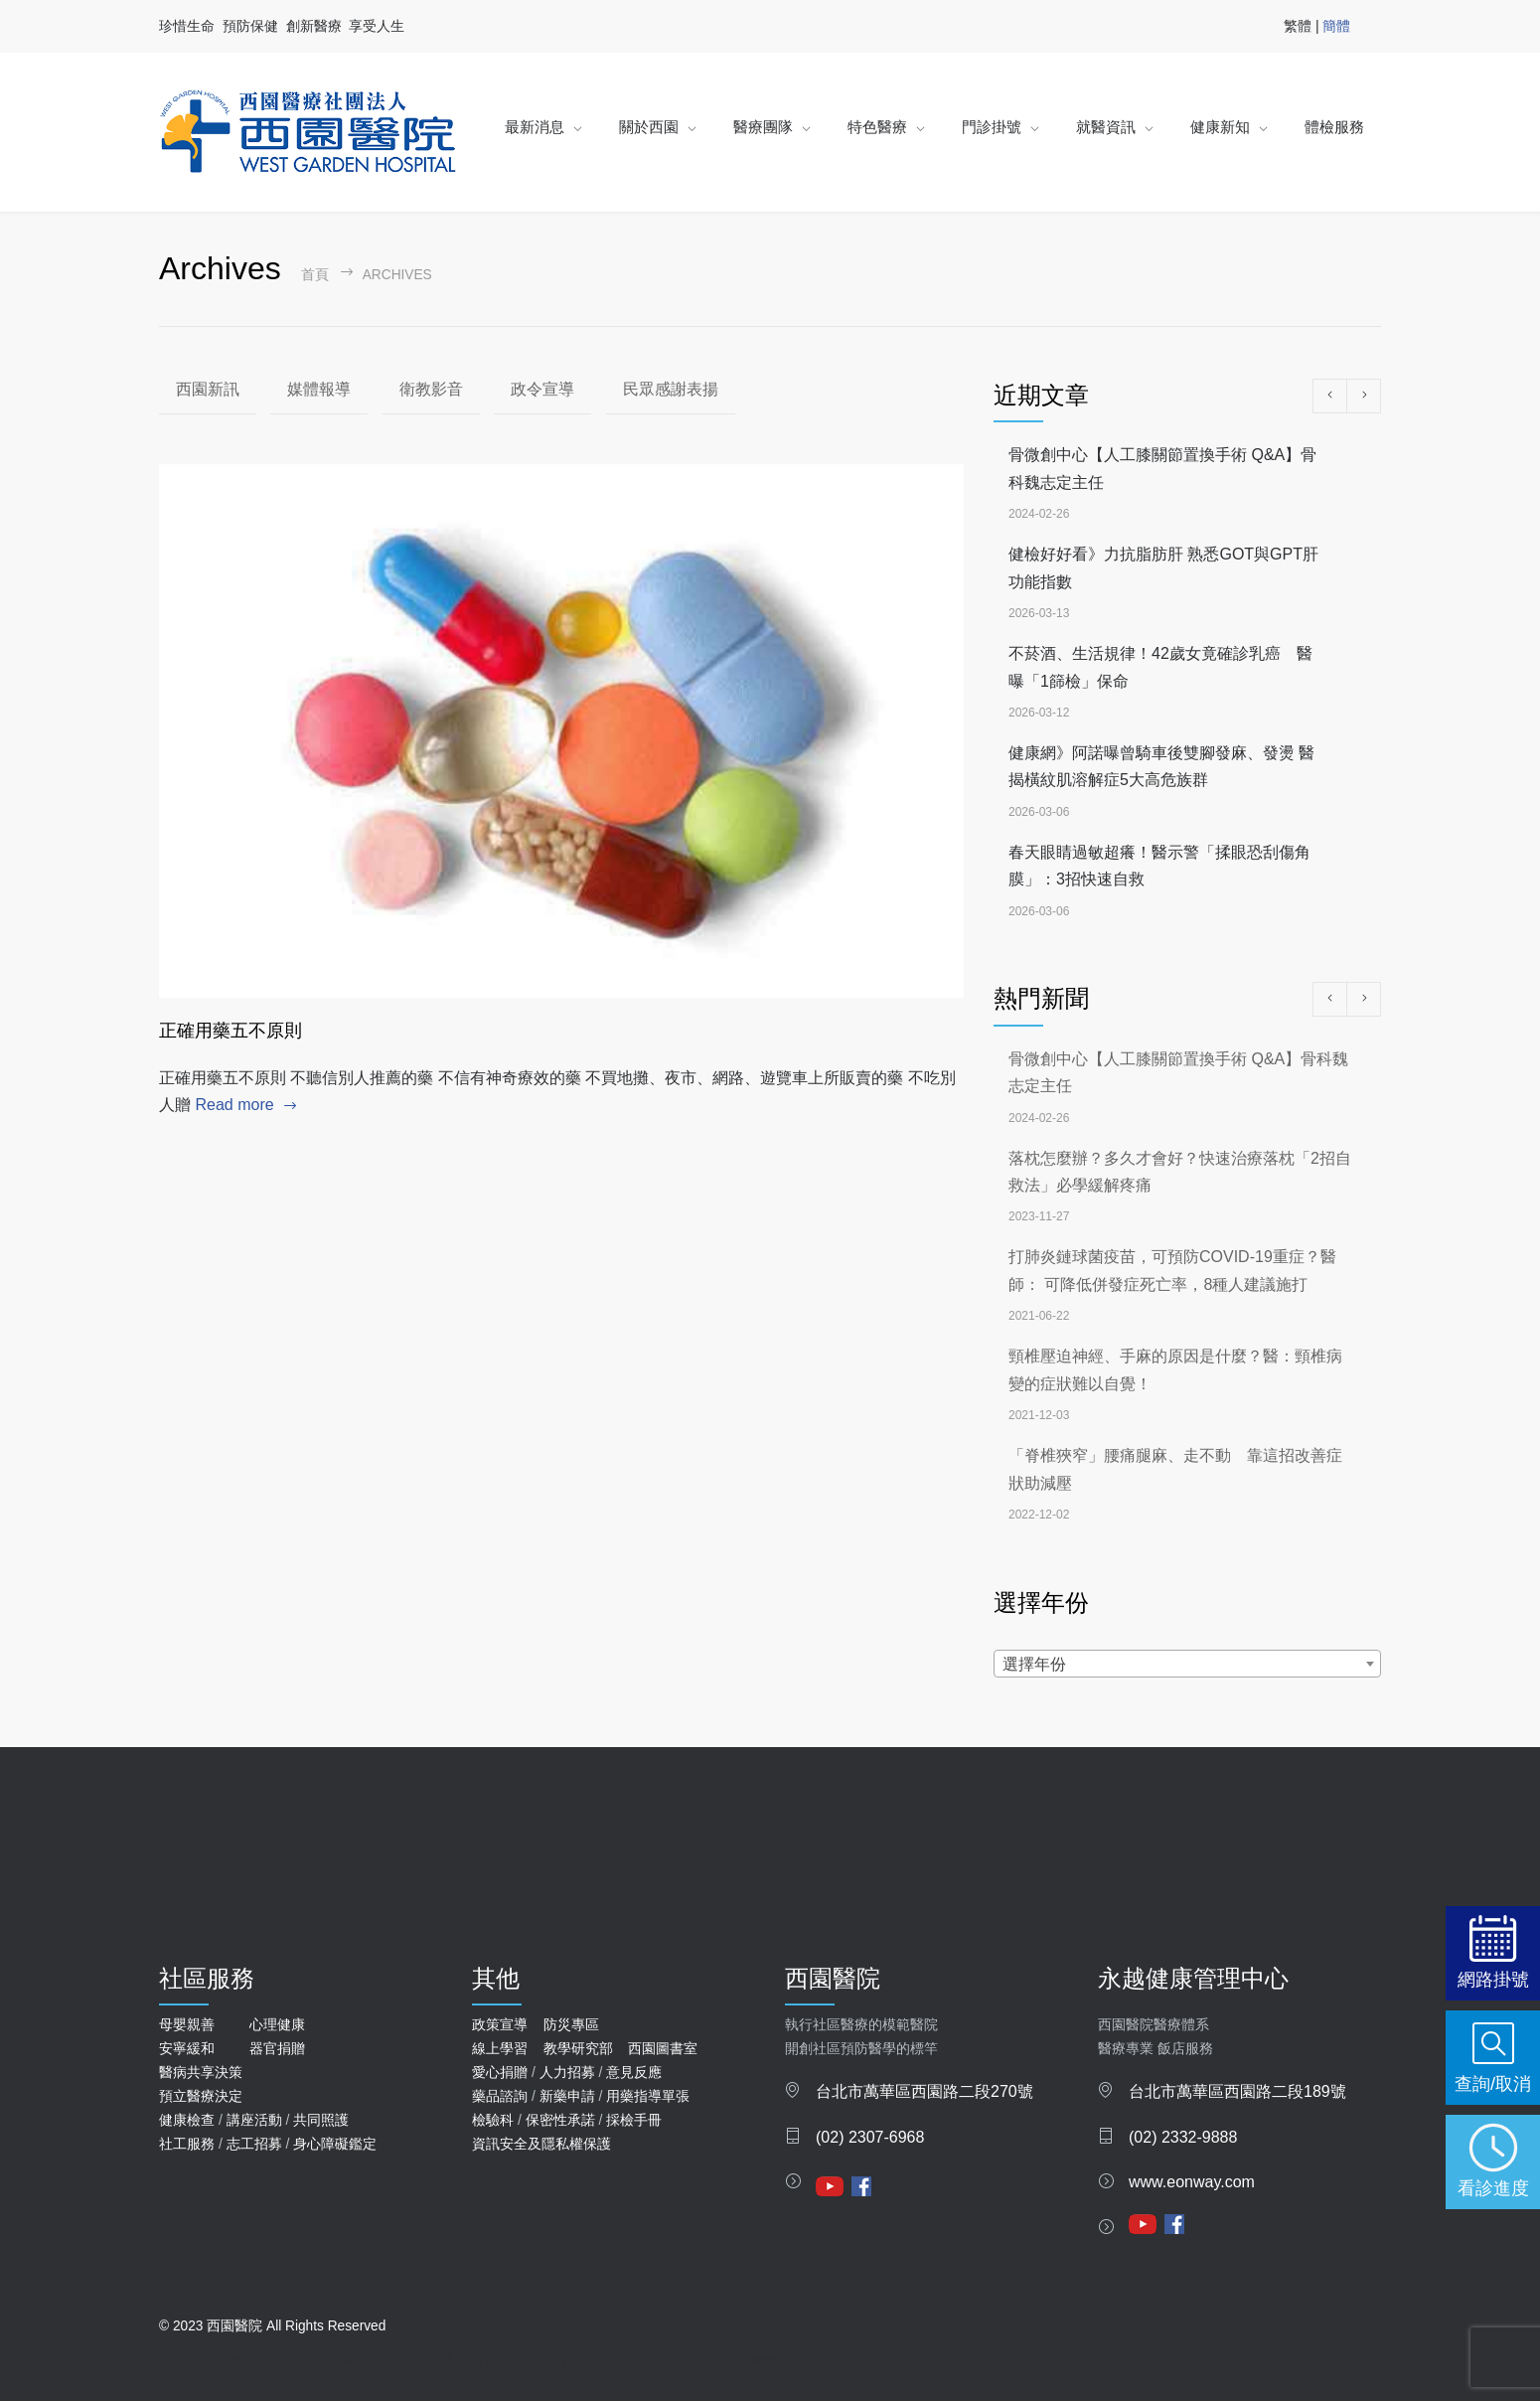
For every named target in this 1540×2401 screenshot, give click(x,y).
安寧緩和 (187, 2048)
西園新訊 (207, 389)
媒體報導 (319, 389)
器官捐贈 (277, 2048)
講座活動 (254, 2120)
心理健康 (277, 2024)
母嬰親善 (187, 2024)
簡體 (1336, 26)
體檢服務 (1334, 126)
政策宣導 (500, 2024)
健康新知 (1220, 126)
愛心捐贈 (500, 2072)
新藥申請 (567, 2096)
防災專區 (571, 2024)
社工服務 (187, 2144)
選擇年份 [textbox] (1034, 1664)
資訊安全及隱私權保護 (541, 2144)
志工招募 (254, 2144)
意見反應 (634, 2072)
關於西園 (649, 126)
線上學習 (500, 2048)
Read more (234, 1104)
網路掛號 (1493, 1979)
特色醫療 (877, 126)
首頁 (315, 274)
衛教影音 (431, 389)
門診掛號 (991, 126)
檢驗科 (493, 2120)
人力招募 (567, 2072)
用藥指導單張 (648, 2096)
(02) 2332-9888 (1183, 2137)
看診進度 (1493, 2187)
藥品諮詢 (500, 2096)
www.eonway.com (1192, 2181)
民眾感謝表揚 (670, 389)
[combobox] (1187, 1664)
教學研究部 (578, 2048)
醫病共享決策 (200, 2072)
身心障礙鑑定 (335, 2144)
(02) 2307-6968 (870, 2137)
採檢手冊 (634, 2120)
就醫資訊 (1106, 126)
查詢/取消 (1493, 2083)
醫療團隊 (763, 126)
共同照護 (321, 2120)
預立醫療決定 (200, 2096)
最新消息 (534, 126)
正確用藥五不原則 (230, 1030)
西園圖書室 (662, 2048)
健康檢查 (187, 2120)
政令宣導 (542, 389)
